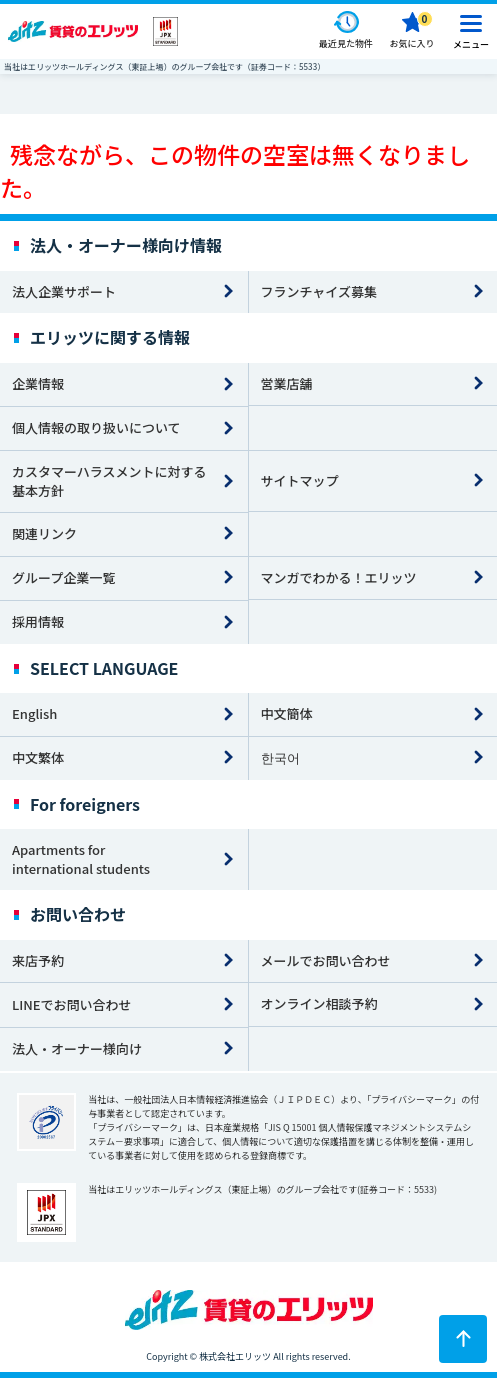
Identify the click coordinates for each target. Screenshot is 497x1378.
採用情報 (38, 621)
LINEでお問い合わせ (72, 1004)
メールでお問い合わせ (326, 960)
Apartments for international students (81, 859)
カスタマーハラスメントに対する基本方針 (109, 481)
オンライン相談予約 (319, 1003)
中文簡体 (287, 713)
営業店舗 (287, 383)
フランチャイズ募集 (319, 291)
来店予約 (38, 960)
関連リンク (44, 533)
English (34, 713)
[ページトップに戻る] (463, 1339)
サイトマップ (300, 480)
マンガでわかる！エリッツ (339, 577)
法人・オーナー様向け (77, 1048)
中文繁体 (38, 757)
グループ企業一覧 (63, 577)
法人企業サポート (64, 291)
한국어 (280, 757)
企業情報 (38, 383)
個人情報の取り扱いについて (96, 427)
